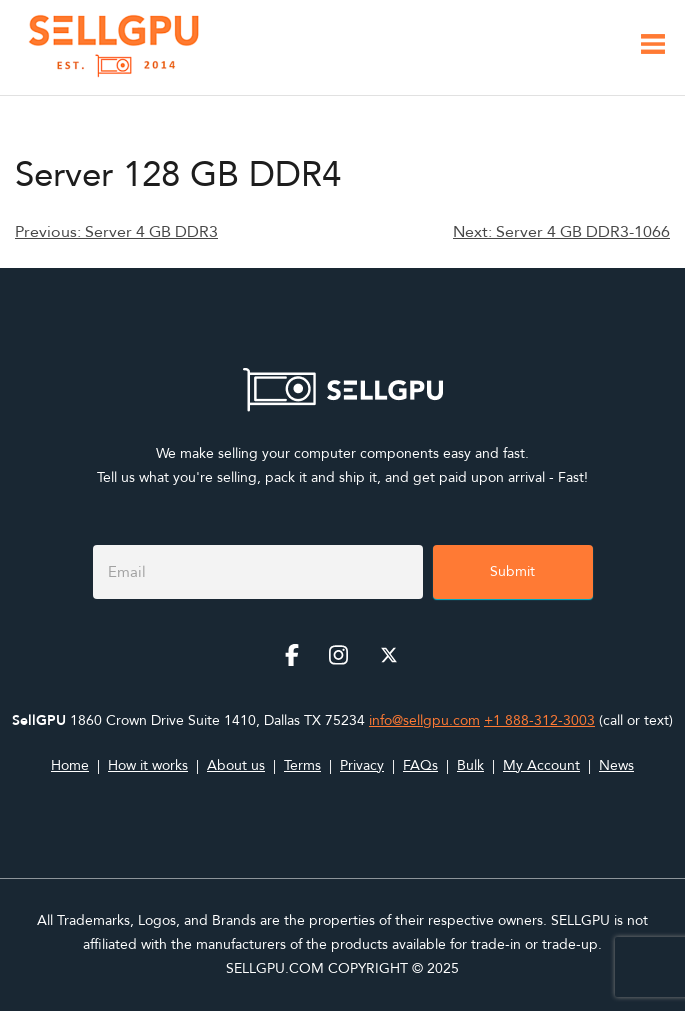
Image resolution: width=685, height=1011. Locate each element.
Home (70, 765)
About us (236, 765)
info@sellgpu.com (424, 720)
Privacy (362, 765)
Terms (302, 765)
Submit (512, 571)
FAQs (420, 765)
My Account (541, 765)
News (616, 765)
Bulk (470, 765)
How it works (148, 765)
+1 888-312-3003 (539, 720)
